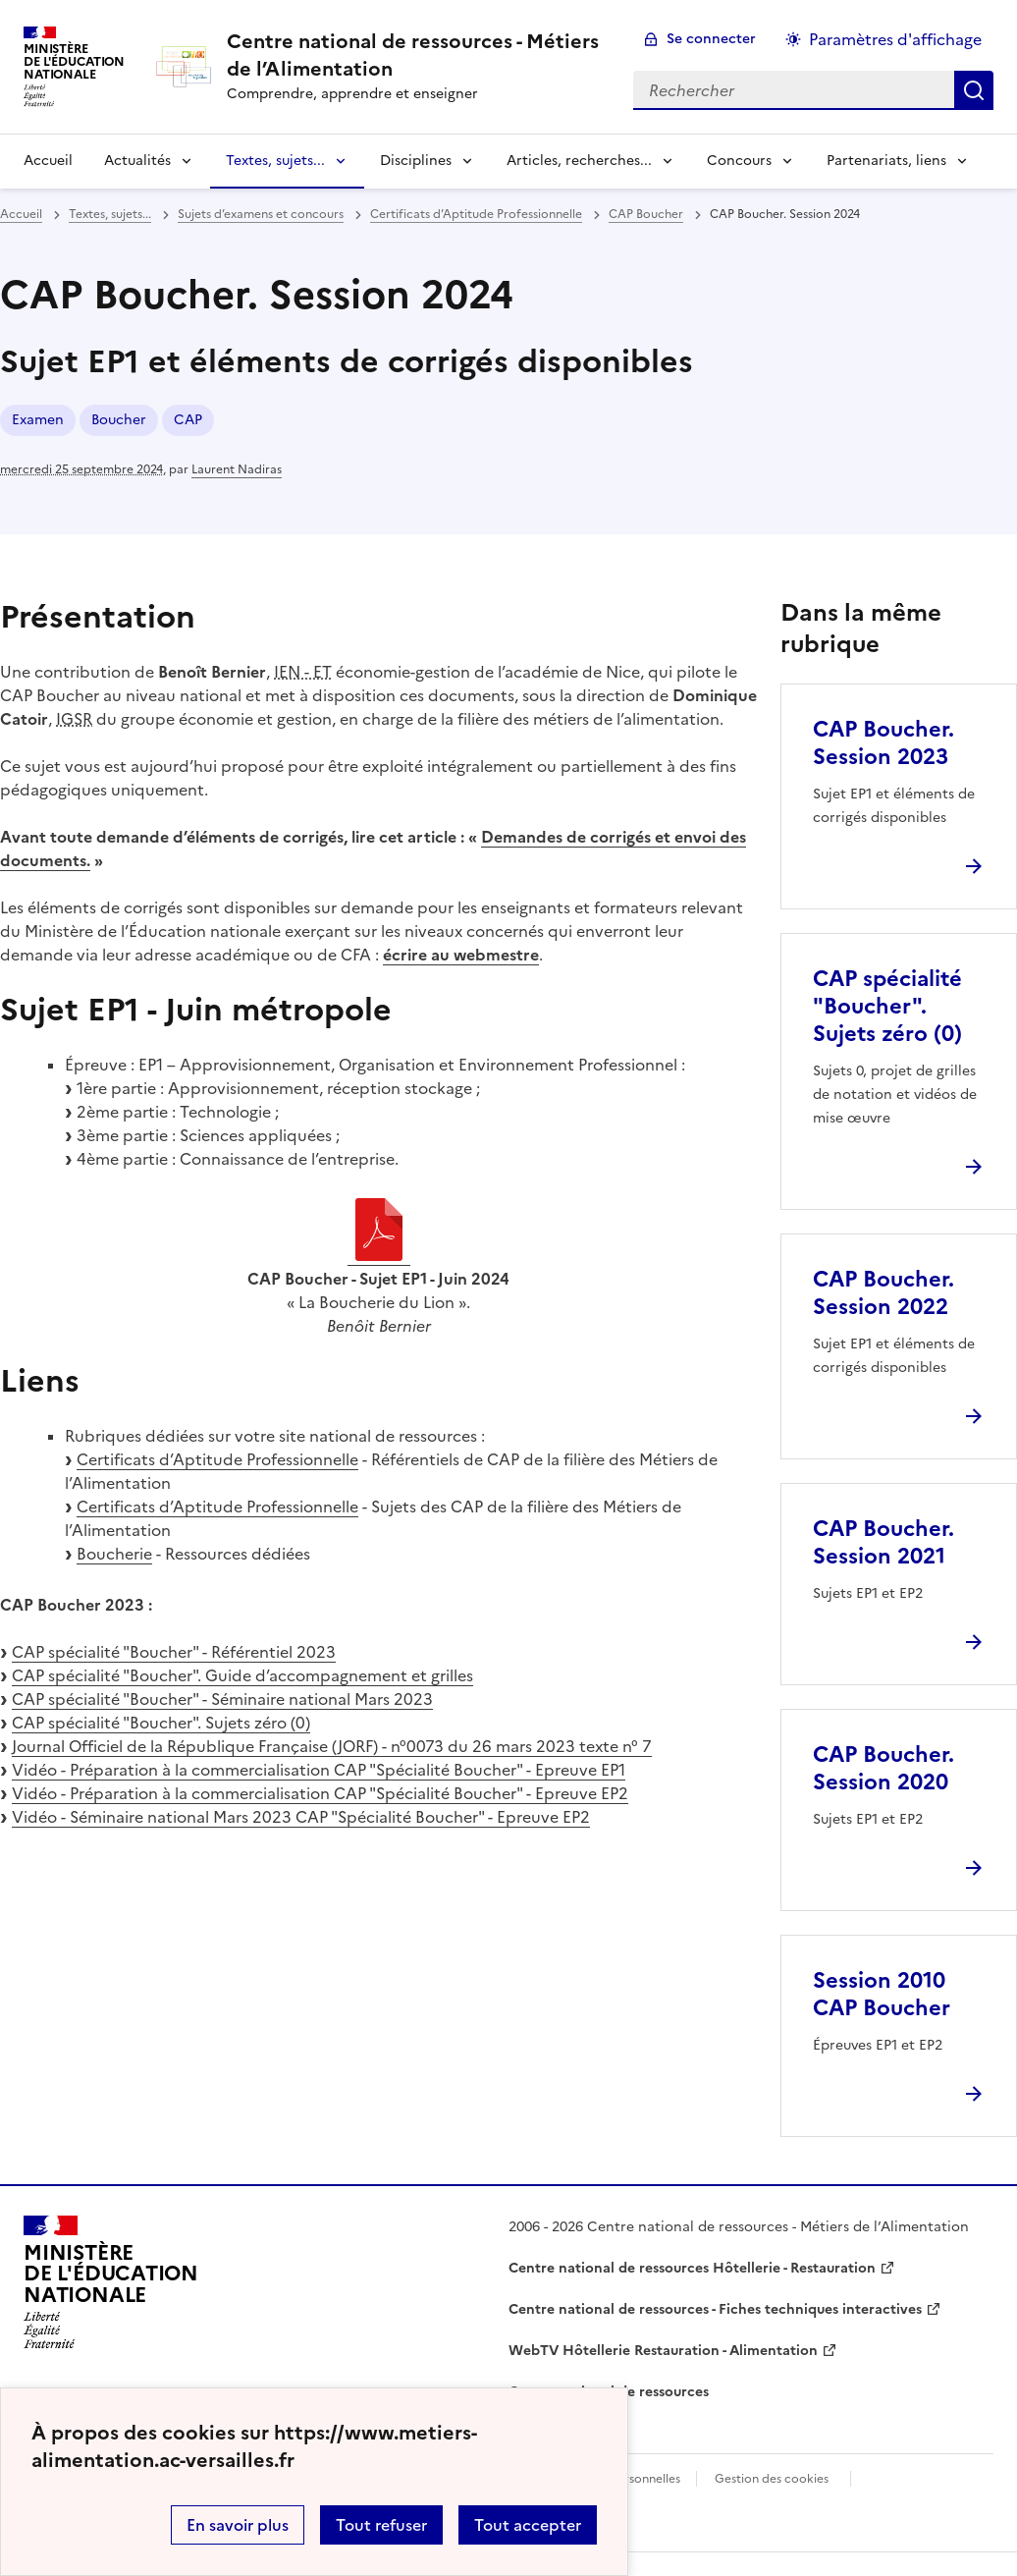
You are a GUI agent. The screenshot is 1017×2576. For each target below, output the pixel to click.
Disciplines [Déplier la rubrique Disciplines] (416, 160)
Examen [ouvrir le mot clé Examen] (38, 420)
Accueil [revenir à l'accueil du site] (48, 160)
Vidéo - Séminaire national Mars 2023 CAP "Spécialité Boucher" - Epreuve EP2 (301, 1817)
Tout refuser (381, 2525)
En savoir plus (238, 2525)
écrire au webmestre (461, 954)
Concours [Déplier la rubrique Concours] (739, 160)
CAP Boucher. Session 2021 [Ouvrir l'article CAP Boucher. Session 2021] (883, 1542)
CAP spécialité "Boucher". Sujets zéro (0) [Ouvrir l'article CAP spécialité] (887, 1006)
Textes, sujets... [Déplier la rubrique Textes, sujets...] (275, 160)
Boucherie (114, 1553)
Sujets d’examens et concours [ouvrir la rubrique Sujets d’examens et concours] (261, 214)
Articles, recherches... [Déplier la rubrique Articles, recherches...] (579, 160)
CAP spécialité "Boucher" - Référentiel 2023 (174, 1652)
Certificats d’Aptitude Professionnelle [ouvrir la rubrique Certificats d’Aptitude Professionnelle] (476, 214)
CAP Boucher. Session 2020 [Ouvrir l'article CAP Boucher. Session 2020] (883, 1768)
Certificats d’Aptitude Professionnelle (217, 1459)
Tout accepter (527, 2525)
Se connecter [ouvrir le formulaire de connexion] (711, 38)
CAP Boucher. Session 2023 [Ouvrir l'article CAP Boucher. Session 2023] (883, 743)
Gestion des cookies (772, 2479)
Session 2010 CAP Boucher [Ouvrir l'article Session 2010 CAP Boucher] (881, 1994)
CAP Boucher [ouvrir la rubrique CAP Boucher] (646, 214)
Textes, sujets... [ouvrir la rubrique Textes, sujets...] (110, 214)
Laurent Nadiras (236, 469)
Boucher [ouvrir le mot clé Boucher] (118, 420)
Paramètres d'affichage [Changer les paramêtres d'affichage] (895, 39)
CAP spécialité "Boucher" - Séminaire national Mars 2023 (222, 1699)
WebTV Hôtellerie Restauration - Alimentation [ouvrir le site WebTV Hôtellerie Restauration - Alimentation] (663, 2350)
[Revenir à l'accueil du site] (111, 2282)
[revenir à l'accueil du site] (414, 54)
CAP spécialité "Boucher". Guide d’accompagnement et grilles (242, 1675)
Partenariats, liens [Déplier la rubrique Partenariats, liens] (886, 160)
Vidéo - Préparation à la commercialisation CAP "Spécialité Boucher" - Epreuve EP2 (320, 1793)
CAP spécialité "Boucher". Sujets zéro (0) (161, 1722)
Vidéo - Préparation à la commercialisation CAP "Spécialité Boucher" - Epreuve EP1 (318, 1769)
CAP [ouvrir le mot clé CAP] (188, 420)
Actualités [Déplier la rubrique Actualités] (137, 160)
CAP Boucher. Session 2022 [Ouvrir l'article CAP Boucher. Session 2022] (883, 1293)
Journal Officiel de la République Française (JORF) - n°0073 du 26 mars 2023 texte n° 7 (332, 1746)
